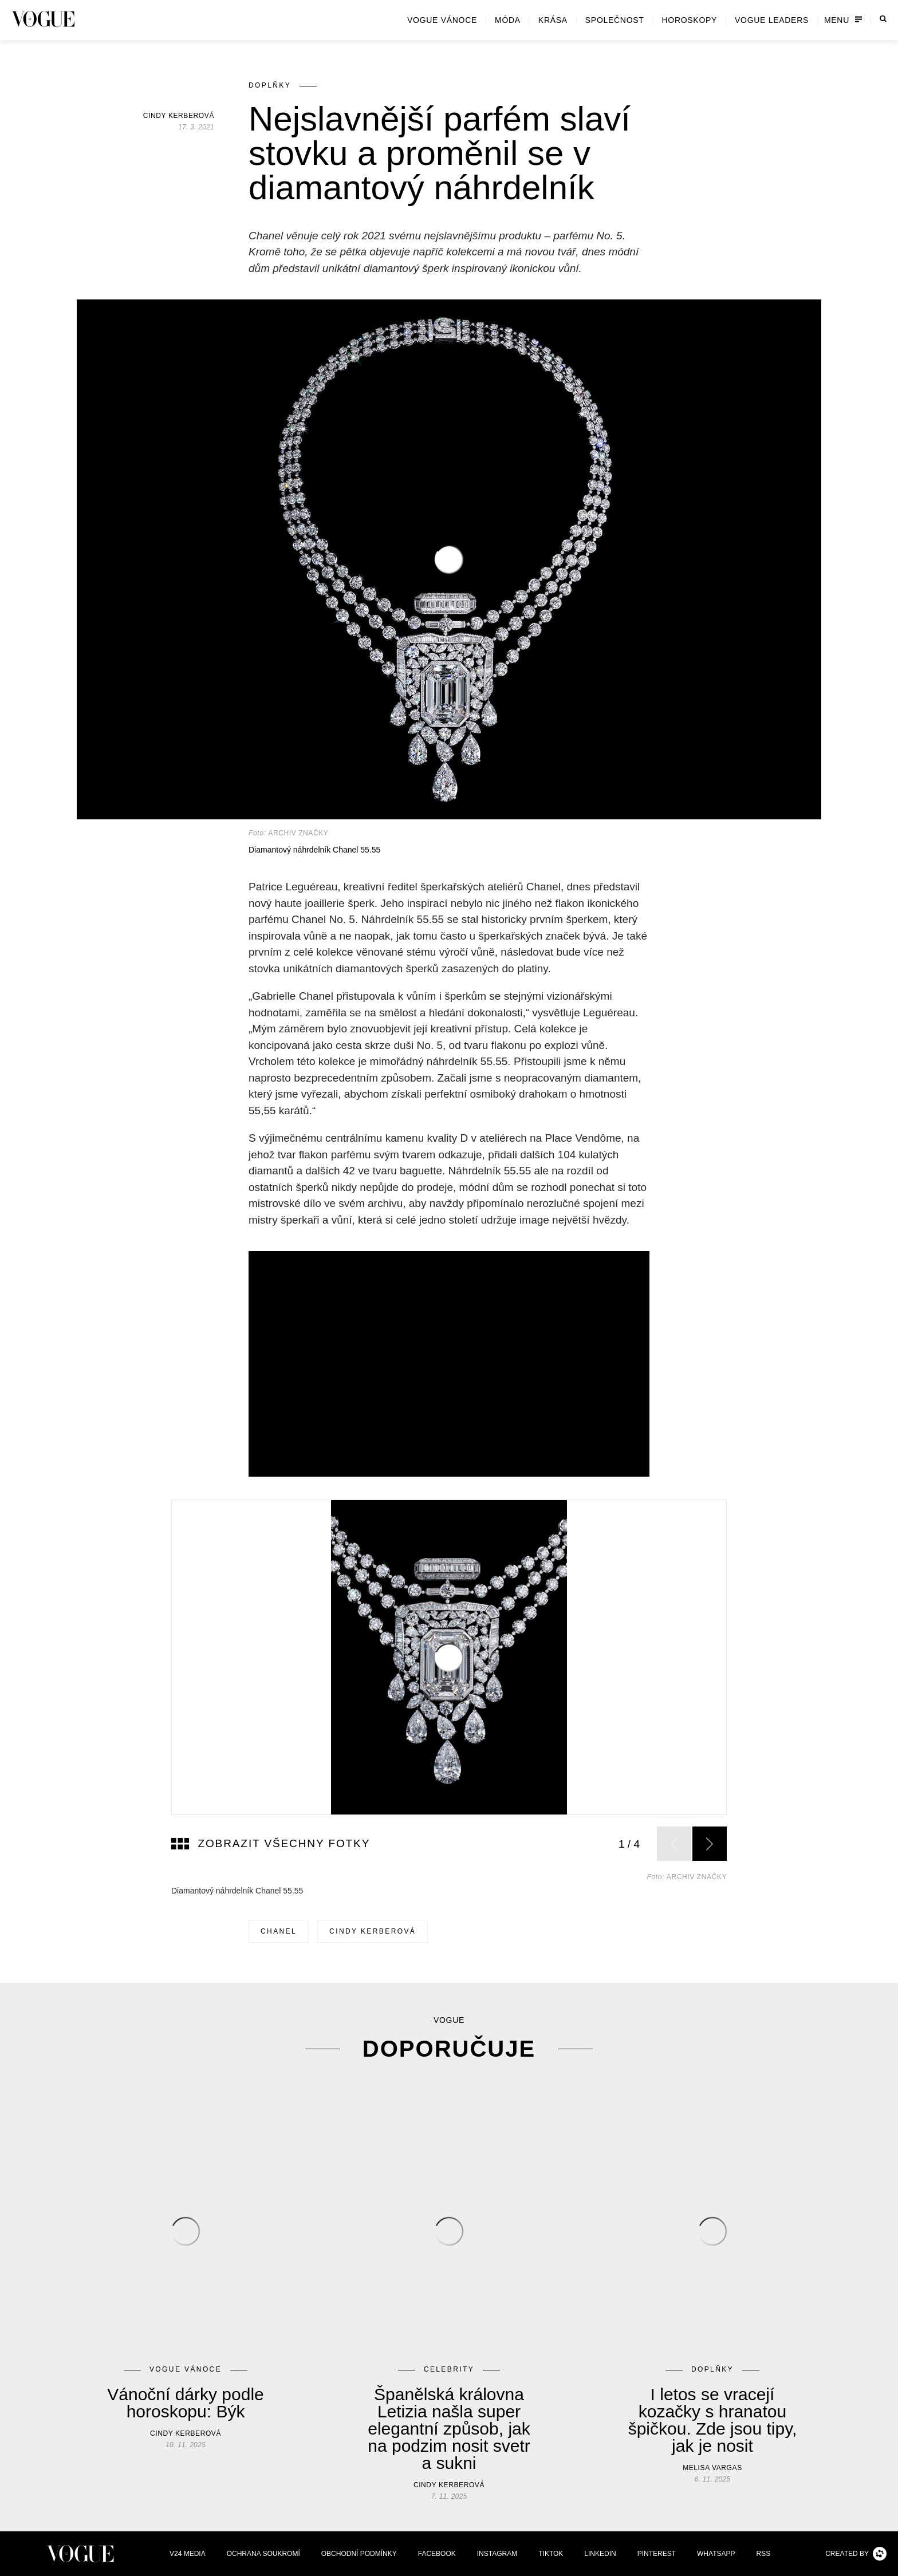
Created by (856, 2554)
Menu (843, 20)
